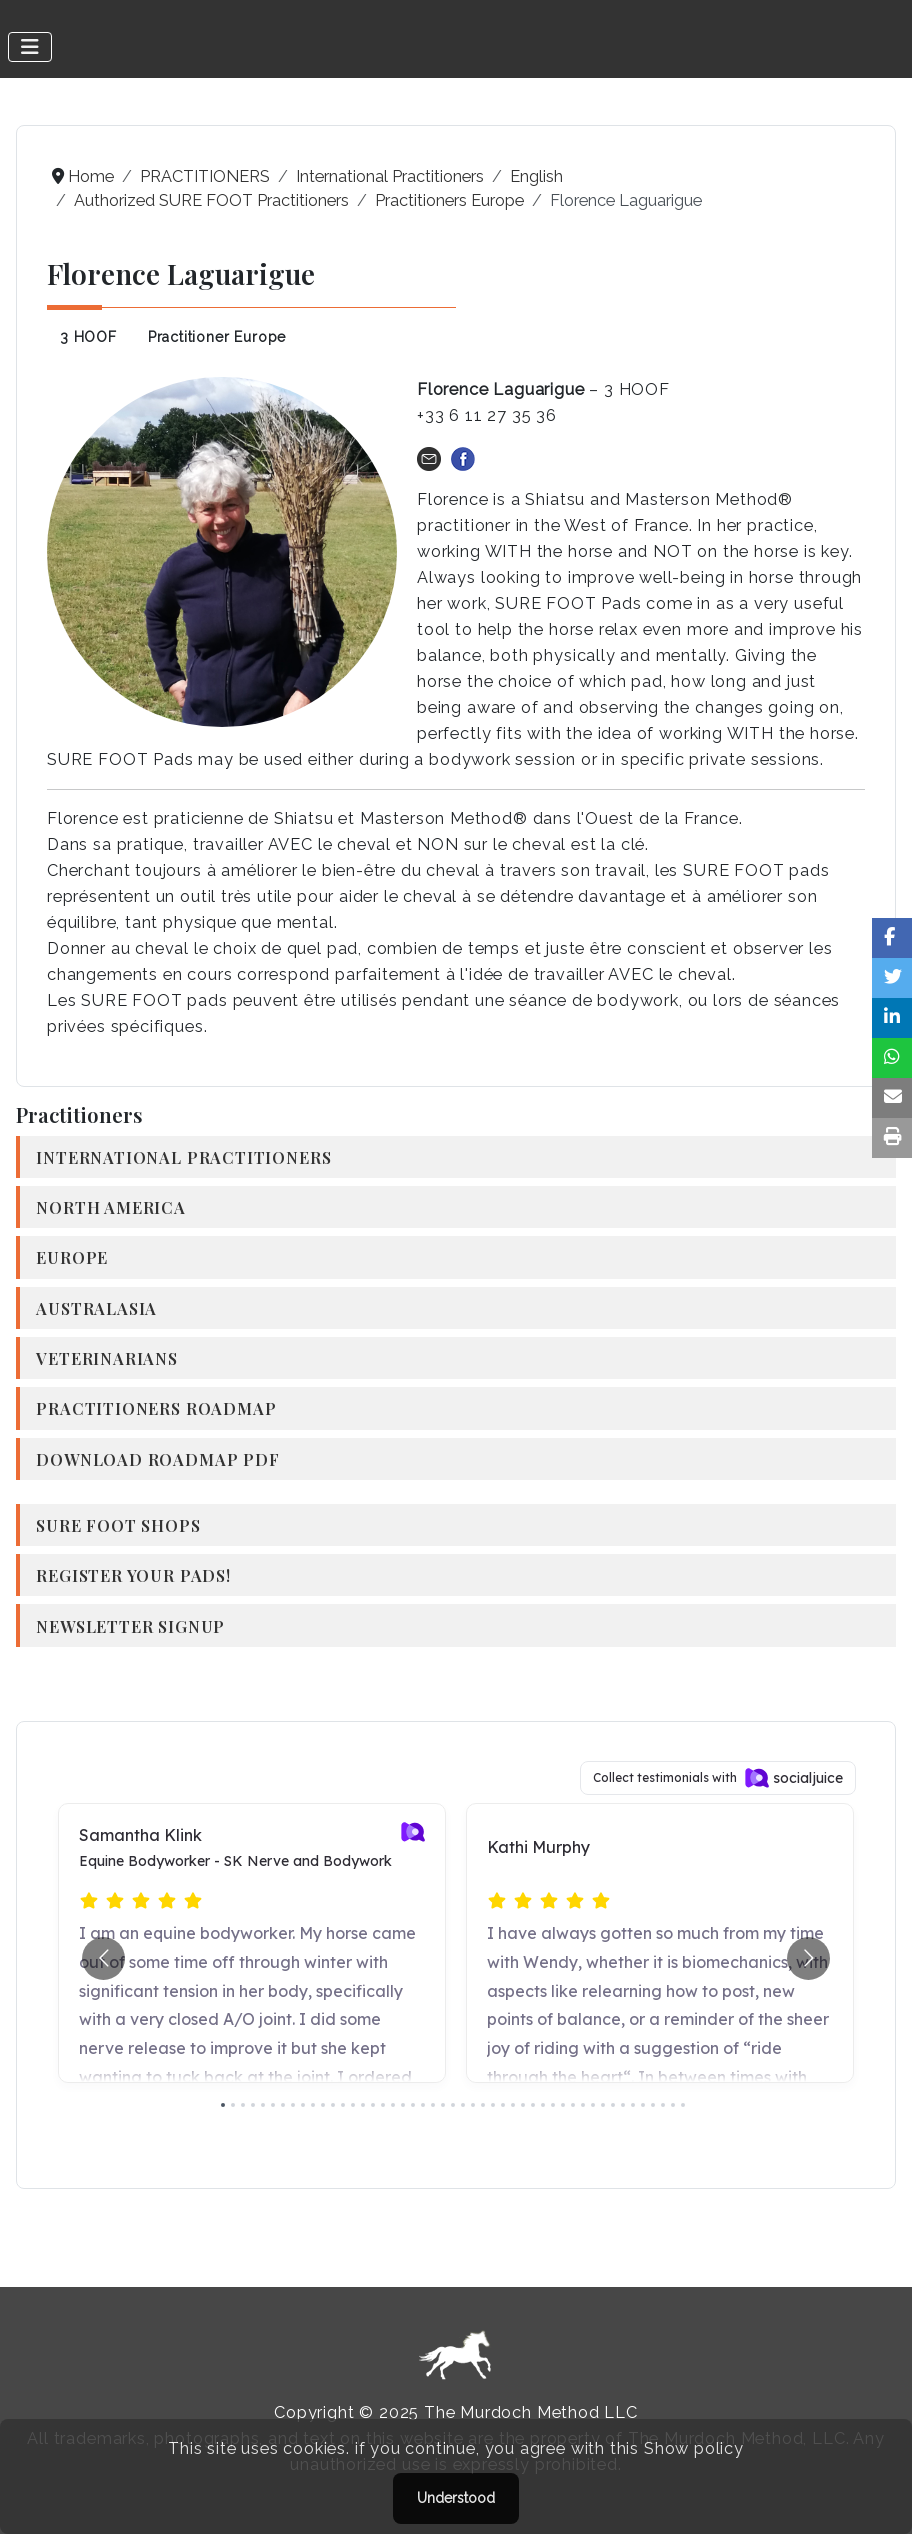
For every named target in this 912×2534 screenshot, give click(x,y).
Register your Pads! (133, 1575)
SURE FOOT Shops (118, 1525)
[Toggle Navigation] (30, 47)
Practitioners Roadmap (156, 1408)
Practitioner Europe (217, 337)
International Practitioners (183, 1157)
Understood (456, 2498)
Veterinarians (107, 1358)
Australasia (96, 1308)
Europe (72, 1257)
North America (111, 1207)
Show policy (694, 2448)
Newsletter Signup (130, 1626)
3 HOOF (88, 337)
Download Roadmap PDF (157, 1459)
